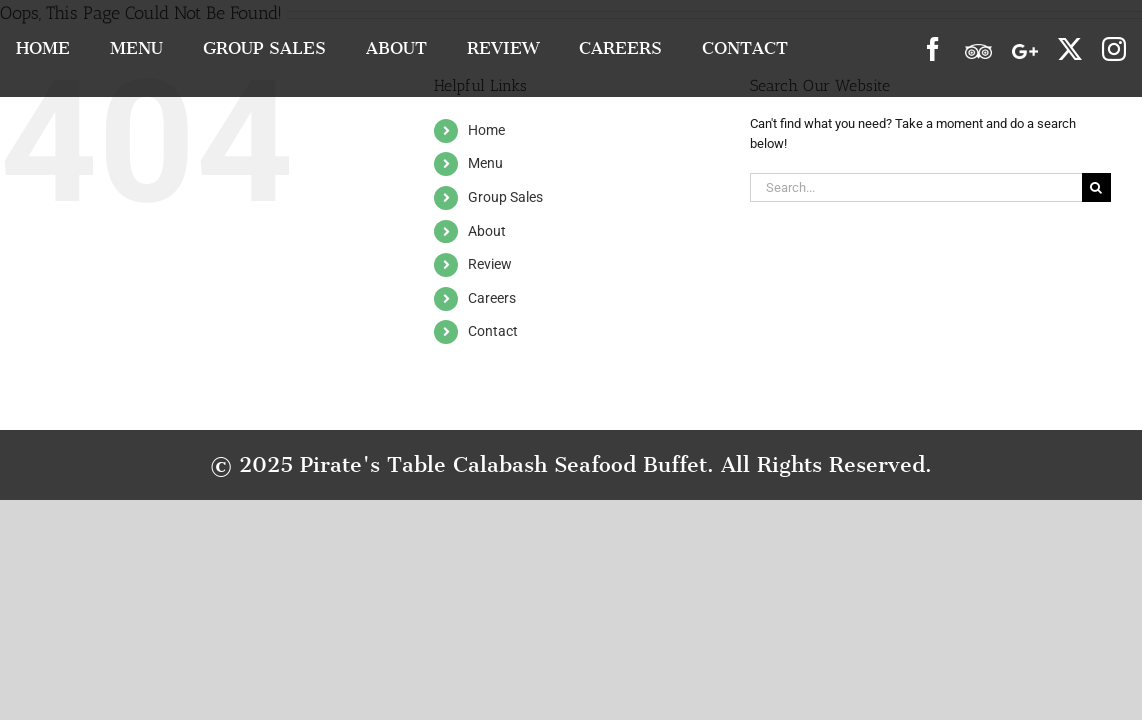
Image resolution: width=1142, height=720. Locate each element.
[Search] (1096, 187)
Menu (485, 163)
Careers (492, 298)
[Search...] (916, 187)
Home (486, 130)
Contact (493, 331)
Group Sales (505, 197)
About (487, 231)
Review (490, 264)
